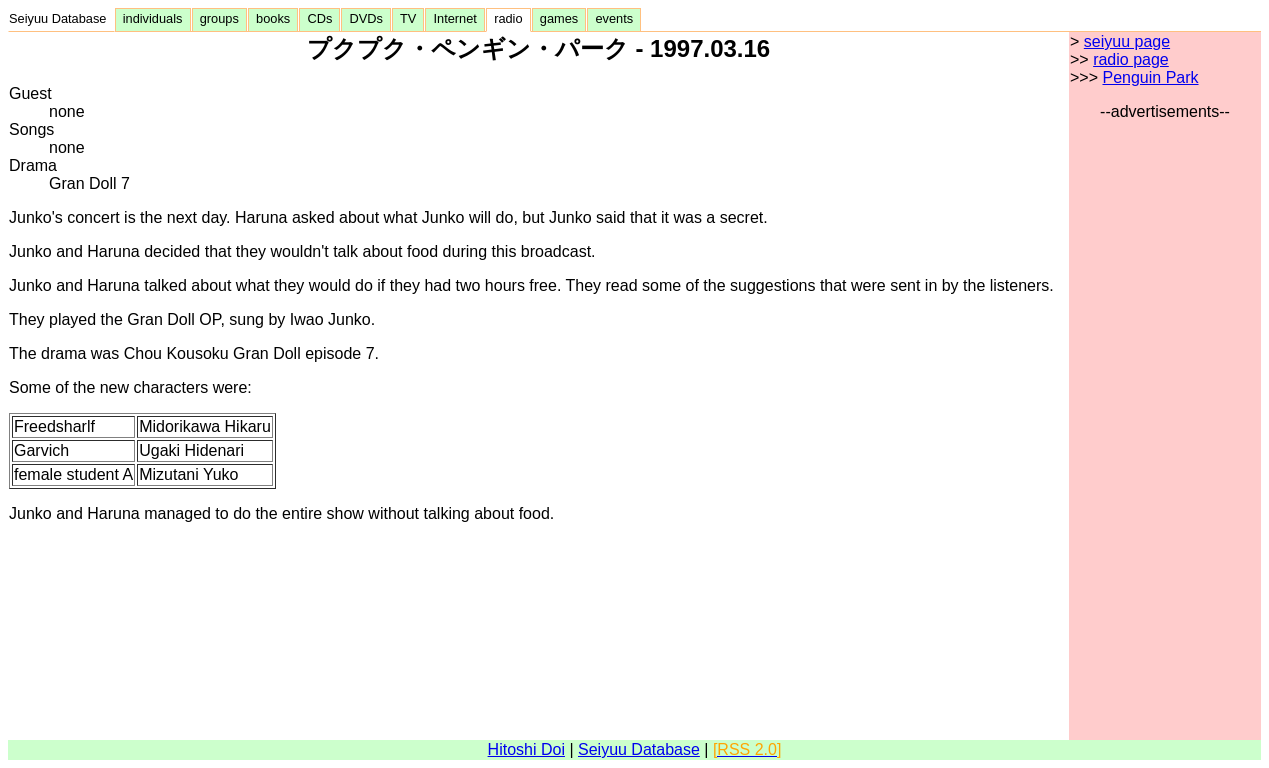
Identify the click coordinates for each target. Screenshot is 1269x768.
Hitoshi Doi (526, 749)
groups (219, 18)
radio (508, 18)
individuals (153, 18)
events (614, 18)
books (273, 18)
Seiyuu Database (61, 18)
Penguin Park (1150, 77)
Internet (455, 18)
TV (408, 18)
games (559, 18)
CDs (319, 18)
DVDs (366, 18)
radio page (1131, 59)
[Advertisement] (1165, 421)
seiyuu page (1127, 41)
